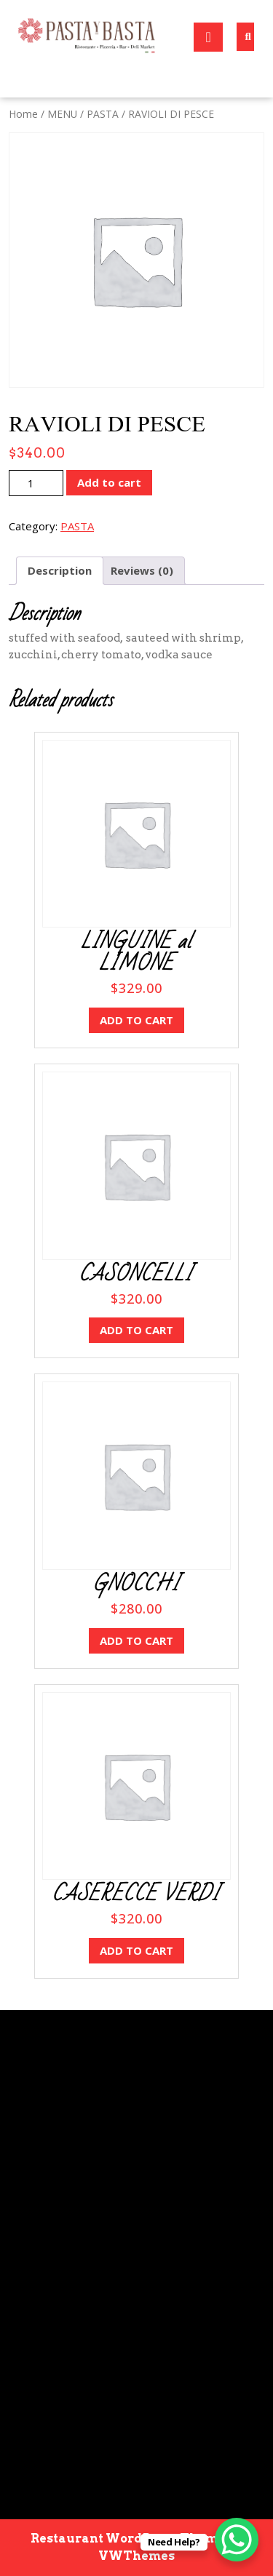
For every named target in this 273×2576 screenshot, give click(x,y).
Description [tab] (60, 570)
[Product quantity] (36, 483)
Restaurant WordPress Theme (128, 2538)
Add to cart (109, 482)
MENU (62, 114)
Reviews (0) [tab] (142, 570)
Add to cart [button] (136, 1020)
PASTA (103, 114)
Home (23, 114)
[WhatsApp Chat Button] (236, 2539)
